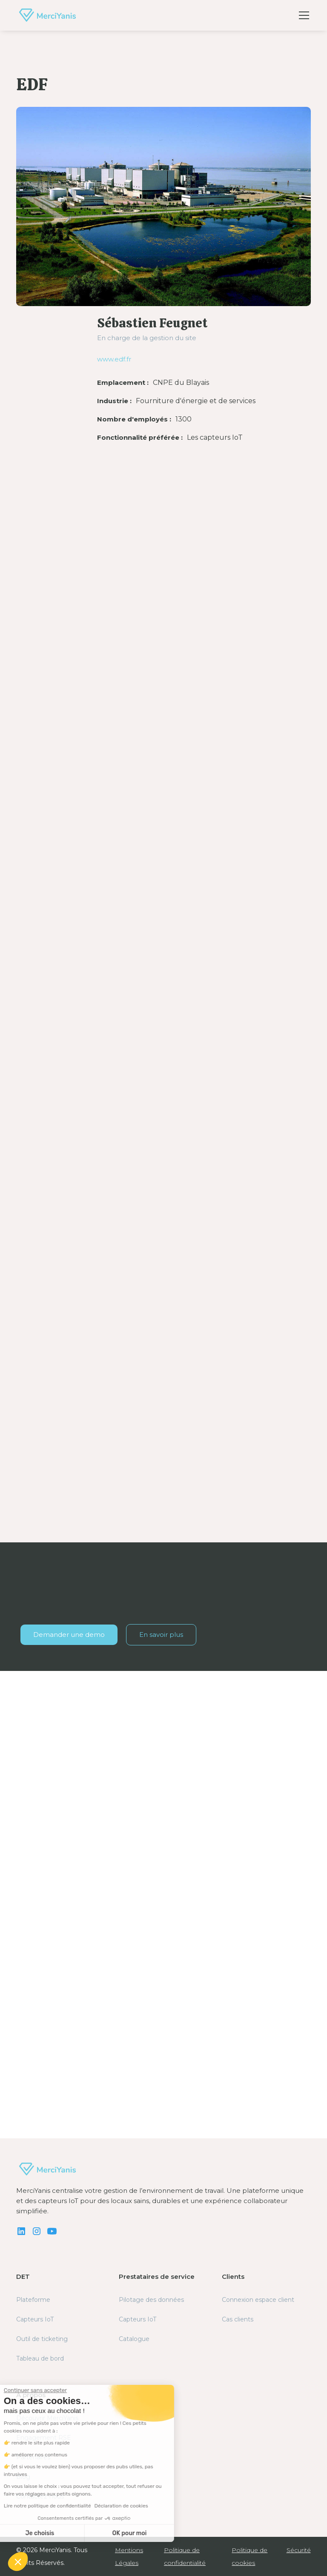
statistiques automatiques (60, 939)
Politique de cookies (249, 2556)
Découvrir (45, 2073)
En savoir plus (161, 1634)
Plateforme (33, 2300)
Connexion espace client (258, 2300)
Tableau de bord (40, 2358)
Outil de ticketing (42, 2339)
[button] (302, 15)
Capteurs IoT (35, 2319)
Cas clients (237, 2319)
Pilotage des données (151, 2300)
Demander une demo (69, 1634)
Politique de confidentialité (185, 2556)
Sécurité (299, 2550)
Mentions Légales (129, 2556)
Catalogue (134, 2339)
